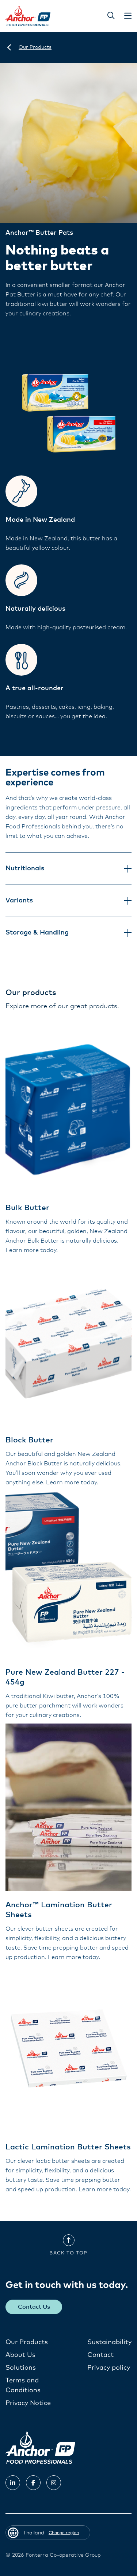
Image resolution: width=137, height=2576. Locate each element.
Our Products (26, 2342)
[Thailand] (9, 47)
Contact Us (34, 2307)
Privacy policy (108, 2368)
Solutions (20, 2368)
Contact (100, 2355)
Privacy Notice (28, 2403)
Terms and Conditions (23, 2385)
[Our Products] (35, 47)
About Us (20, 2355)
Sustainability (109, 2342)
